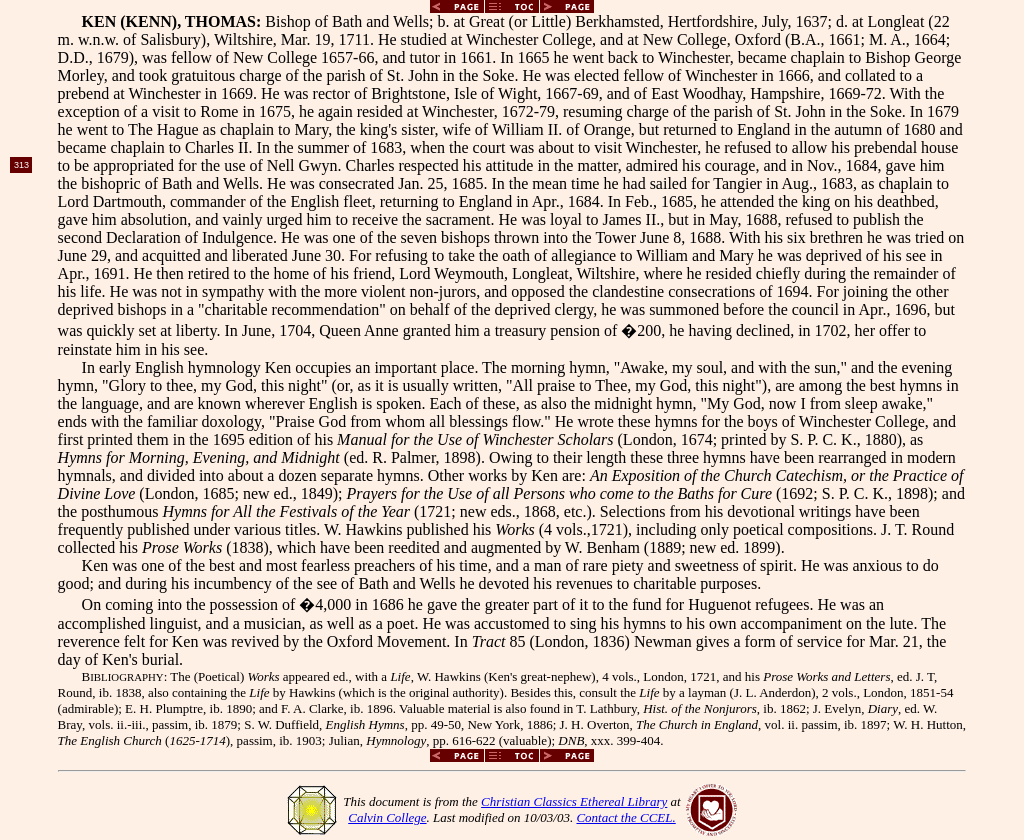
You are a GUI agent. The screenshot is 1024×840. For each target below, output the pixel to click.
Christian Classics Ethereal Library (574, 801)
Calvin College (387, 817)
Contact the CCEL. (625, 817)
